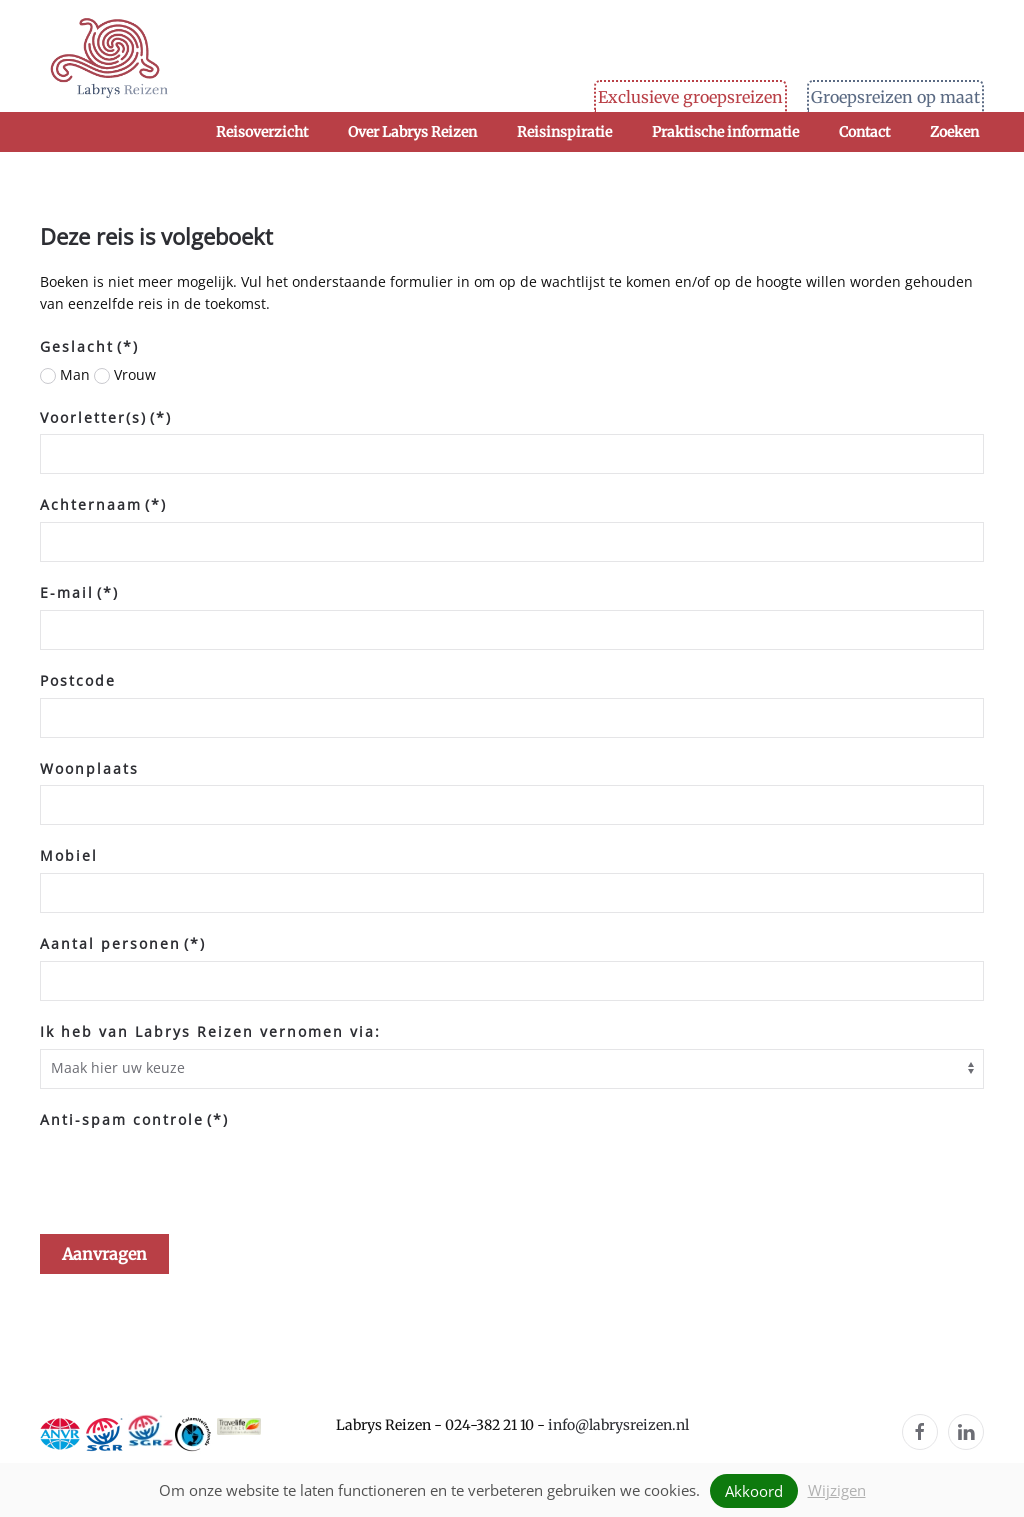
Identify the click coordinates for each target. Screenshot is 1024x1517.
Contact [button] (864, 132)
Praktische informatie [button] (725, 132)
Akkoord (754, 1491)
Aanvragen (104, 1254)
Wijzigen (837, 1490)
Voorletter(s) (106, 417)
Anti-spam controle (134, 1119)
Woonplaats (89, 768)
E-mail (79, 592)
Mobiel (69, 855)
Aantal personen (123, 943)
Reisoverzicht (262, 132)
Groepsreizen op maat (895, 97)
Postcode (78, 680)
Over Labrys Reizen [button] (412, 132)
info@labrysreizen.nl (618, 1425)
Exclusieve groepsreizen (690, 97)
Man (65, 374)
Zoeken (954, 132)
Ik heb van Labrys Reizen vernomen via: (210, 1031)
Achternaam (103, 504)
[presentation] (192, 1175)
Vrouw (125, 374)
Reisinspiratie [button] (564, 132)
